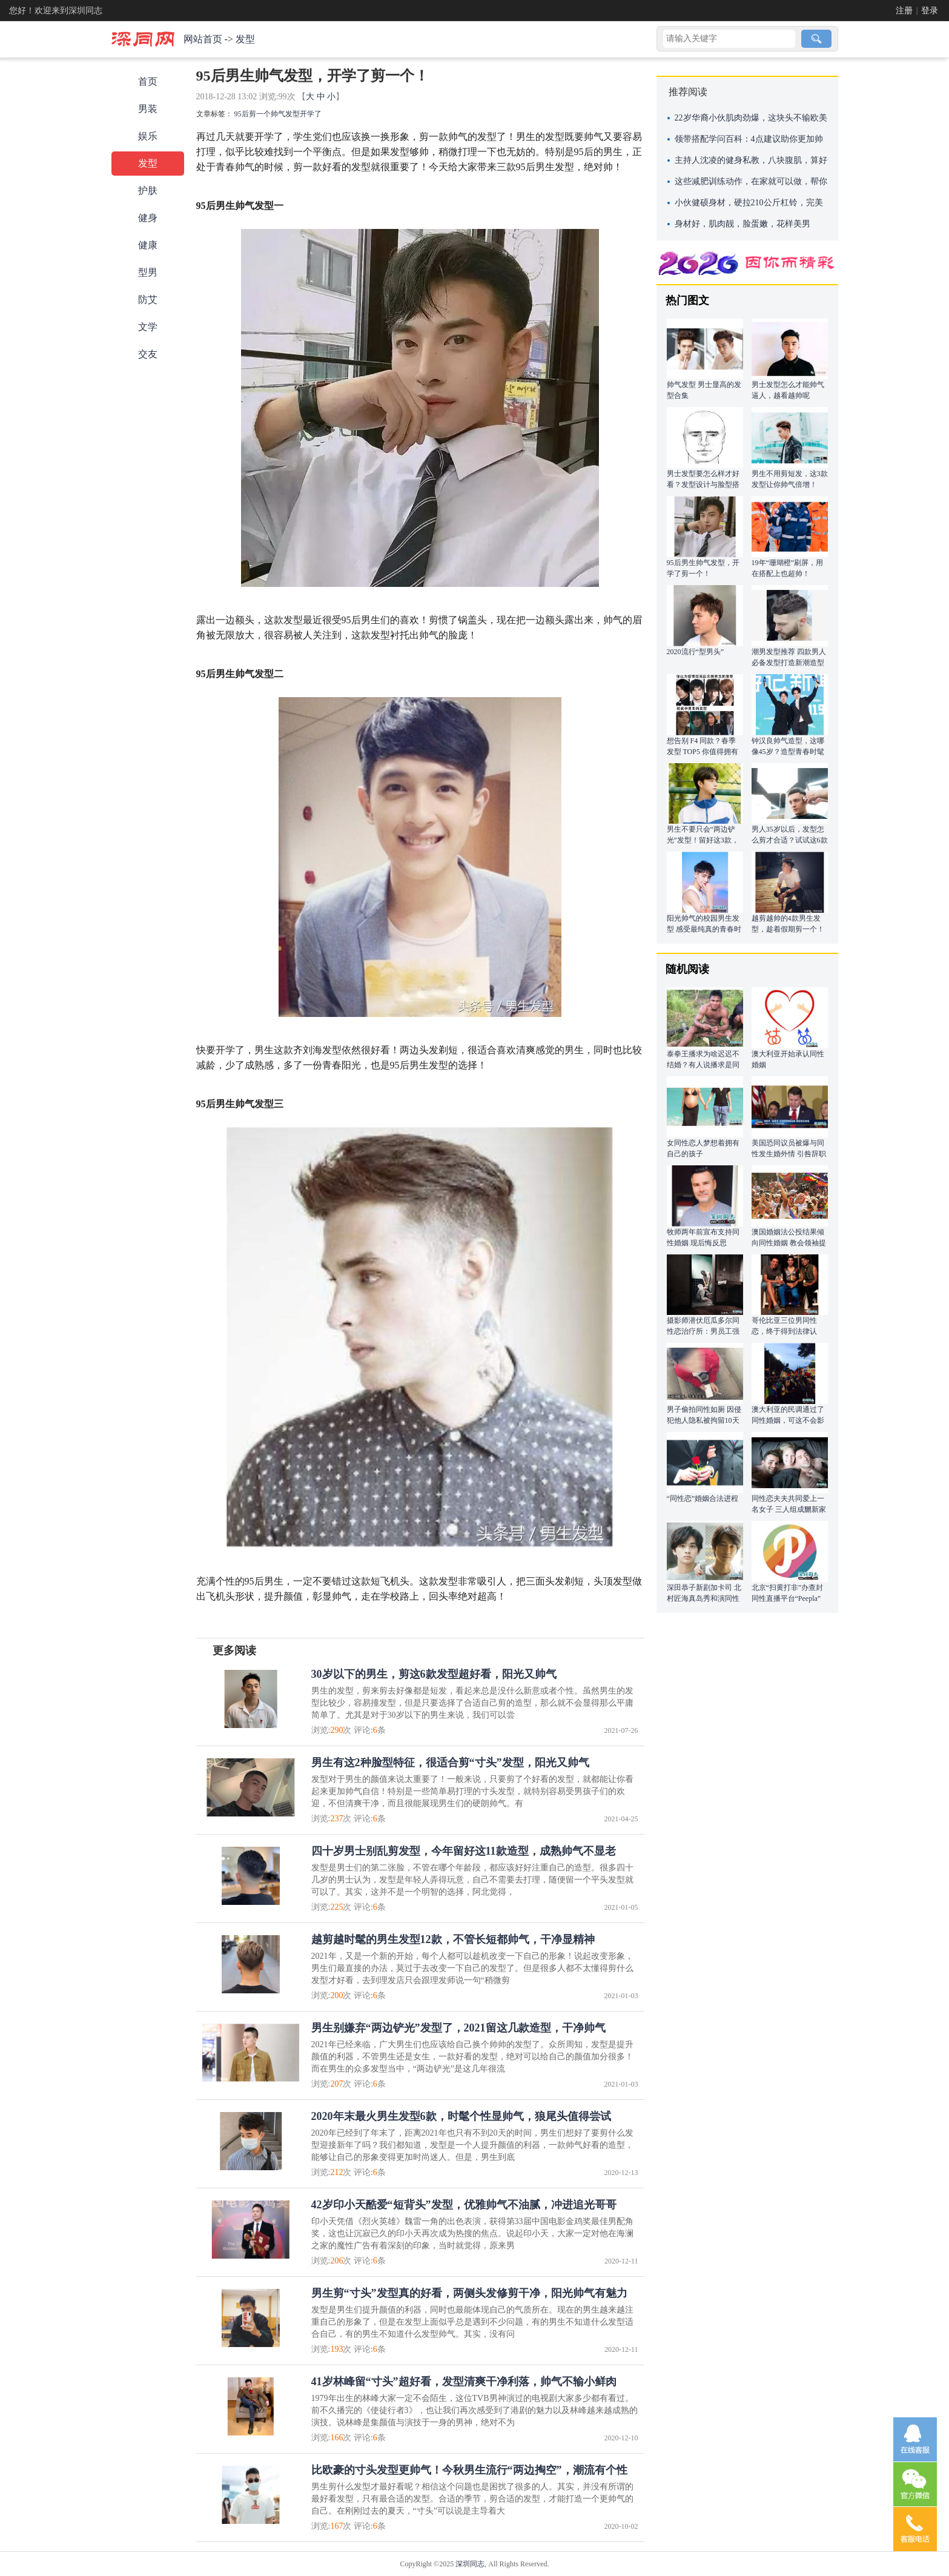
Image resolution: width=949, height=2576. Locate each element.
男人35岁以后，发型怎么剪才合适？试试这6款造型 (790, 840)
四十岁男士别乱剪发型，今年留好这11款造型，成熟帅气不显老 (463, 1851)
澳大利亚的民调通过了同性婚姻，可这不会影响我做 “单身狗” (788, 1420)
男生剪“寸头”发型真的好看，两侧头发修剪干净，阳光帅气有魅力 (469, 2293)
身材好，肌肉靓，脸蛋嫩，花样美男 (742, 223)
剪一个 (260, 114)
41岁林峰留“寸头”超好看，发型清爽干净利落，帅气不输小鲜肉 (464, 2382)
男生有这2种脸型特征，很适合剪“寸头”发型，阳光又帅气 (450, 1763)
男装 (147, 109)
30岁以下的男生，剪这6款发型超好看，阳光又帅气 (434, 1674)
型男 (147, 272)
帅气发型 (285, 114)
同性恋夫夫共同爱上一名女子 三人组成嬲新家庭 (789, 1509)
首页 (147, 81)
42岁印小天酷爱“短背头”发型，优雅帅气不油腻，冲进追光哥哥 (464, 2205)
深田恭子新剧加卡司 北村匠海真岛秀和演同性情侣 (704, 1598)
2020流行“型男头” (695, 651)
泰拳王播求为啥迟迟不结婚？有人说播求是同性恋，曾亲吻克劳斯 (703, 1065)
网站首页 (203, 39)
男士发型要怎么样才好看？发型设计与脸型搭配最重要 (703, 484)
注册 (904, 10)
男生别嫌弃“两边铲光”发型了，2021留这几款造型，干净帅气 (458, 2028)
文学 (147, 327)
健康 (147, 245)
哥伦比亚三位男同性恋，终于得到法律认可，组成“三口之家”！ (788, 1331)
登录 (929, 10)
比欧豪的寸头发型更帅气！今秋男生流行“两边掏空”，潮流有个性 (469, 2470)
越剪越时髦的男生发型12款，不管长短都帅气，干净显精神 (453, 1939)
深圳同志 (469, 2564)
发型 (245, 39)
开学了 (311, 114)
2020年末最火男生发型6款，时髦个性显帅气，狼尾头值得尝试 (461, 2116)
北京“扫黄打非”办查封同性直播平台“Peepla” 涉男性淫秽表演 (788, 1598)
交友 (147, 354)
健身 (147, 218)
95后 (241, 114)
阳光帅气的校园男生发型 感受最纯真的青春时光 (704, 929)
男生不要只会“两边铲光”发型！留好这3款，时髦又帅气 (703, 840)
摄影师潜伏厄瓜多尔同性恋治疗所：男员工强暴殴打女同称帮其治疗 (703, 1331)
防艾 (147, 299)
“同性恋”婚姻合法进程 (703, 1498)
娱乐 (147, 136)
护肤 (147, 190)
